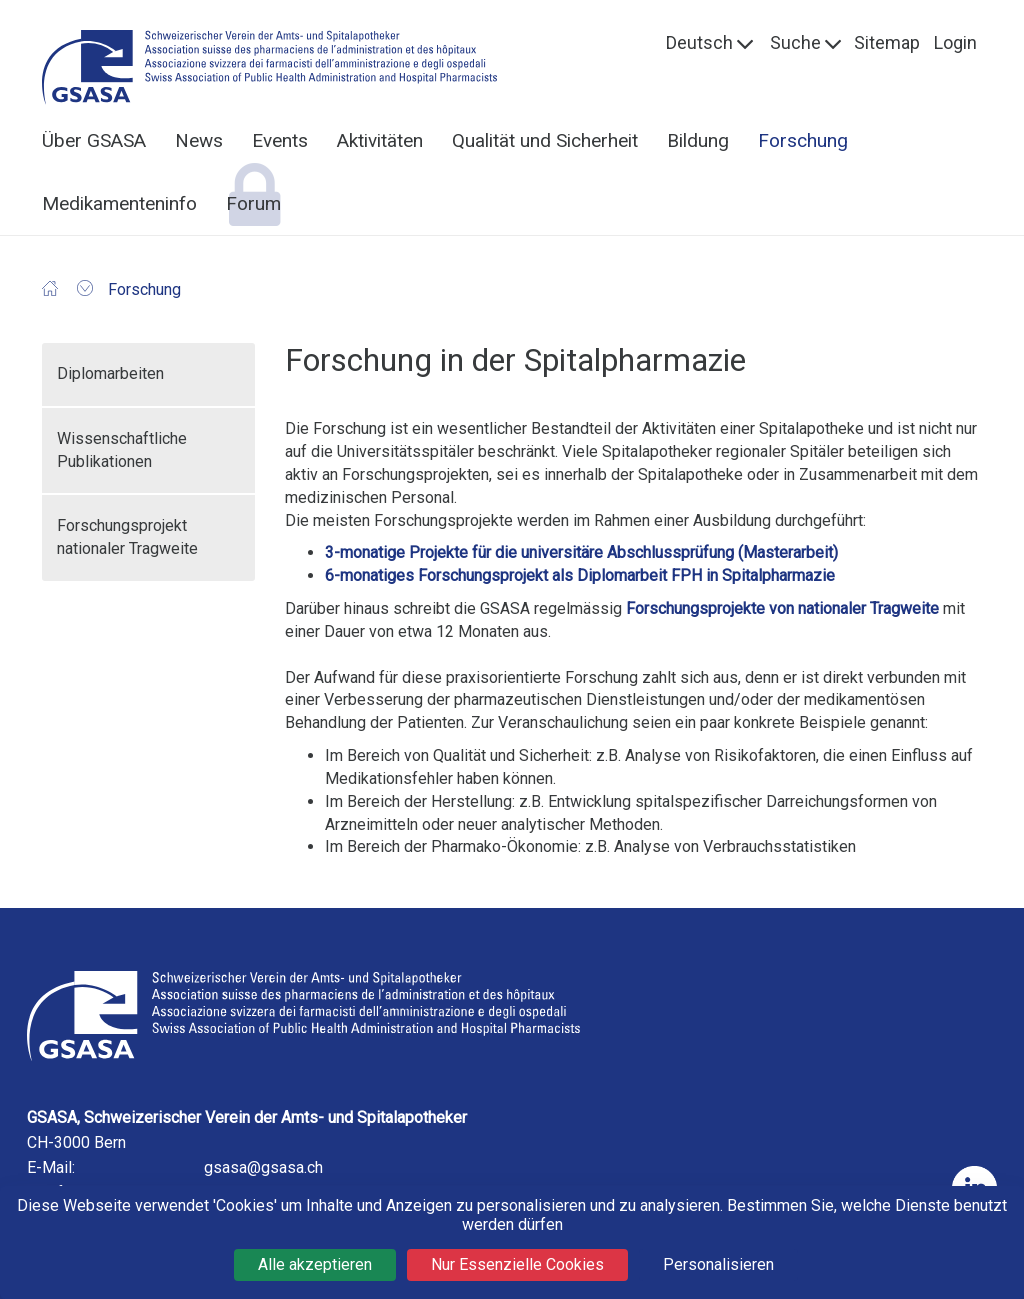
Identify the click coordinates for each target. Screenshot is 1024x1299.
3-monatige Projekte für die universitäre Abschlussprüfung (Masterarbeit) (581, 552)
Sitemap (887, 42)
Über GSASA (94, 140)
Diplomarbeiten (110, 373)
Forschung (803, 140)
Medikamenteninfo (119, 203)
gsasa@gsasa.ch (263, 1167)
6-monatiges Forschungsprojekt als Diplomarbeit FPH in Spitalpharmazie (580, 575)
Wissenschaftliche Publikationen (122, 450)
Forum (253, 203)
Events (280, 140)
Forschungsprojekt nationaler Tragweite (127, 537)
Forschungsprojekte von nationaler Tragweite (782, 608)
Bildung (698, 140)
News (199, 140)
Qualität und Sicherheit (545, 140)
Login (955, 42)
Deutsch (699, 42)
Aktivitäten (380, 140)
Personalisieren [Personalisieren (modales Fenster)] (718, 1264)
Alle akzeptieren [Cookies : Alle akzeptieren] (315, 1264)
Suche (795, 42)
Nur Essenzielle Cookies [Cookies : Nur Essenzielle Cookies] (517, 1264)
